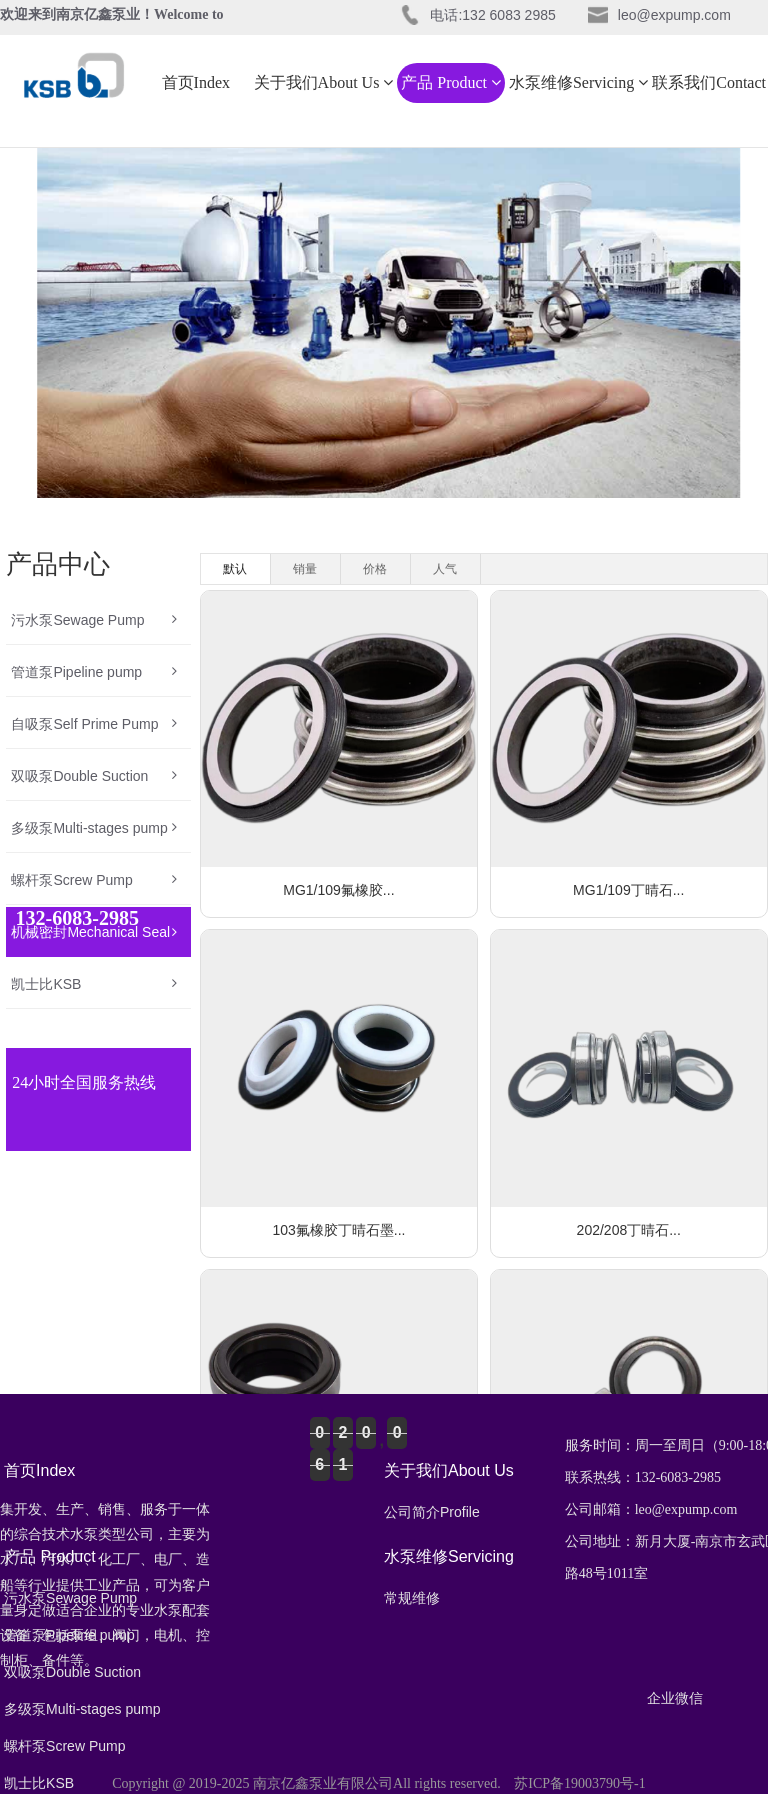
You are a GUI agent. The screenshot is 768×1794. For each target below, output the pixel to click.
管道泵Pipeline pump (93, 672)
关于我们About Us (324, 82)
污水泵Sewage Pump (93, 620)
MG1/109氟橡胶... (338, 890)
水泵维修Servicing (578, 82)
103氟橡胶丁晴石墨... (338, 1230)
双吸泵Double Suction (93, 776)
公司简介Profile (432, 1512)
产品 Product (451, 82)
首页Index (196, 82)
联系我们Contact (709, 82)
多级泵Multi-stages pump (93, 828)
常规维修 (412, 1598)
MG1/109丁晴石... (628, 890)
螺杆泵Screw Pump (93, 880)
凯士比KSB (93, 984)
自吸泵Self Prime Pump (93, 724)
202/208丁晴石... (629, 1230)
